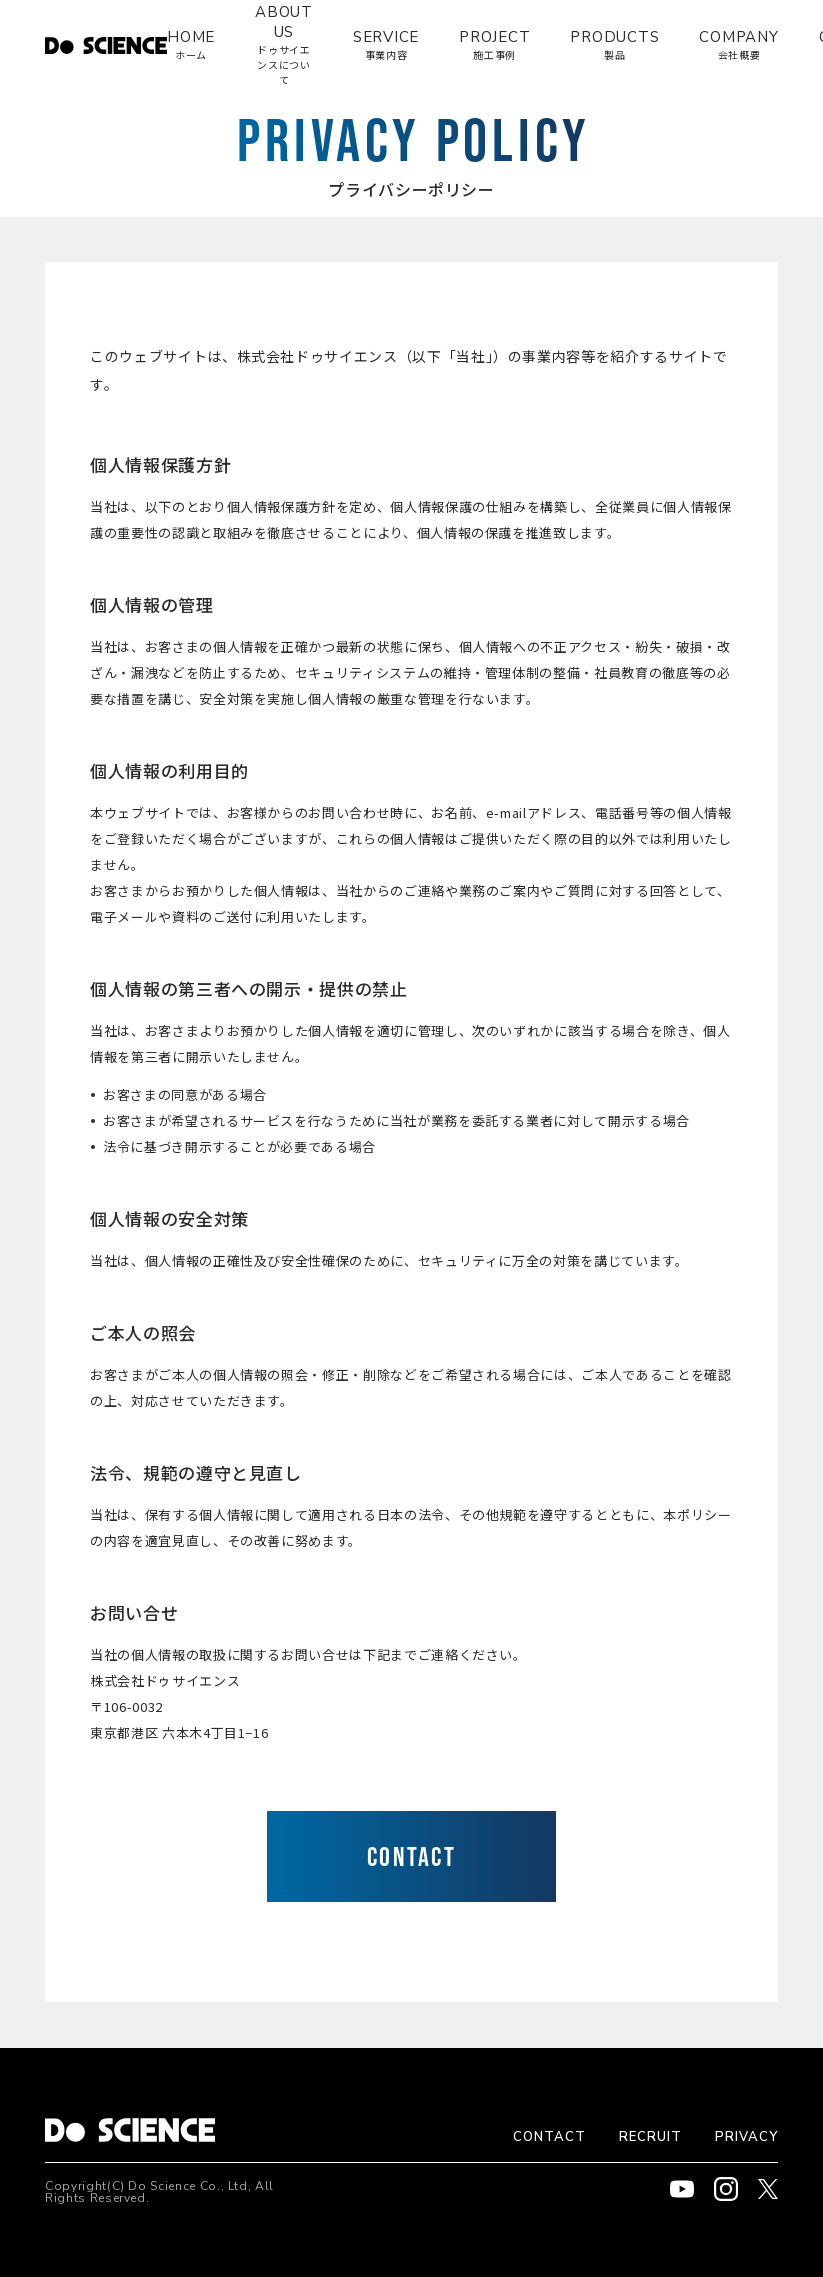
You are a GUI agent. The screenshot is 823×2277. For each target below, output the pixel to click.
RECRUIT (650, 2137)
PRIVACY (746, 2137)
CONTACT (549, 2137)
